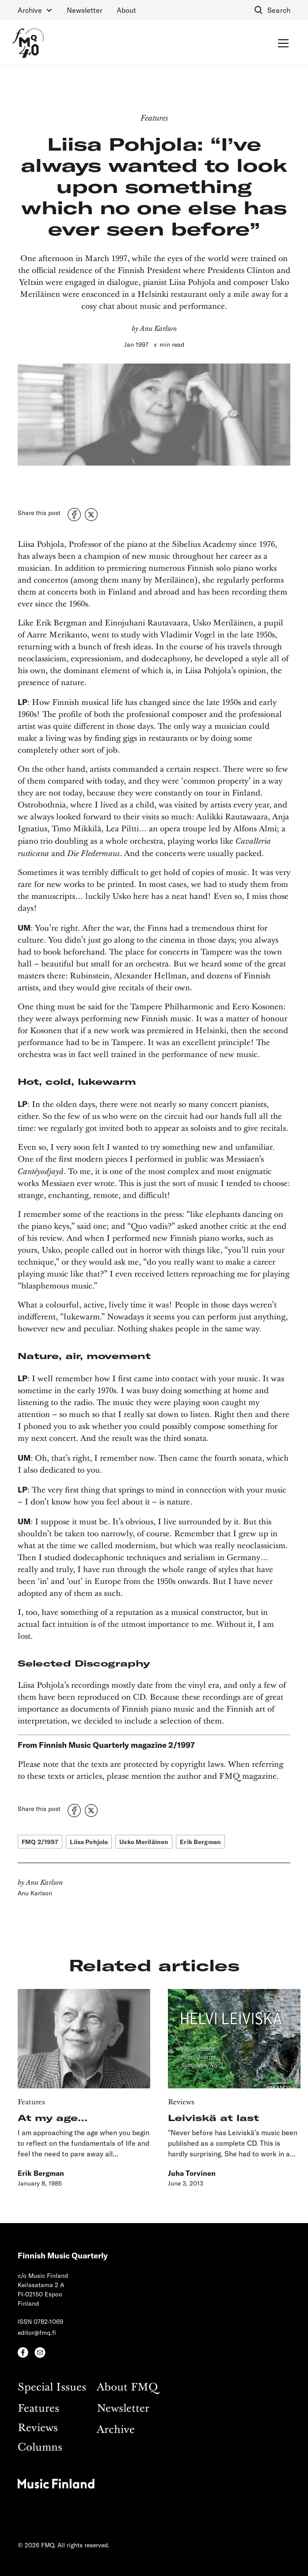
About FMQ (127, 2387)
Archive (116, 2430)
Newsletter (85, 10)
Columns (40, 2447)
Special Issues (52, 2387)
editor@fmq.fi (37, 2332)
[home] (28, 43)
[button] (35, 10)
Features (38, 2408)
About (126, 10)
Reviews (38, 2428)
